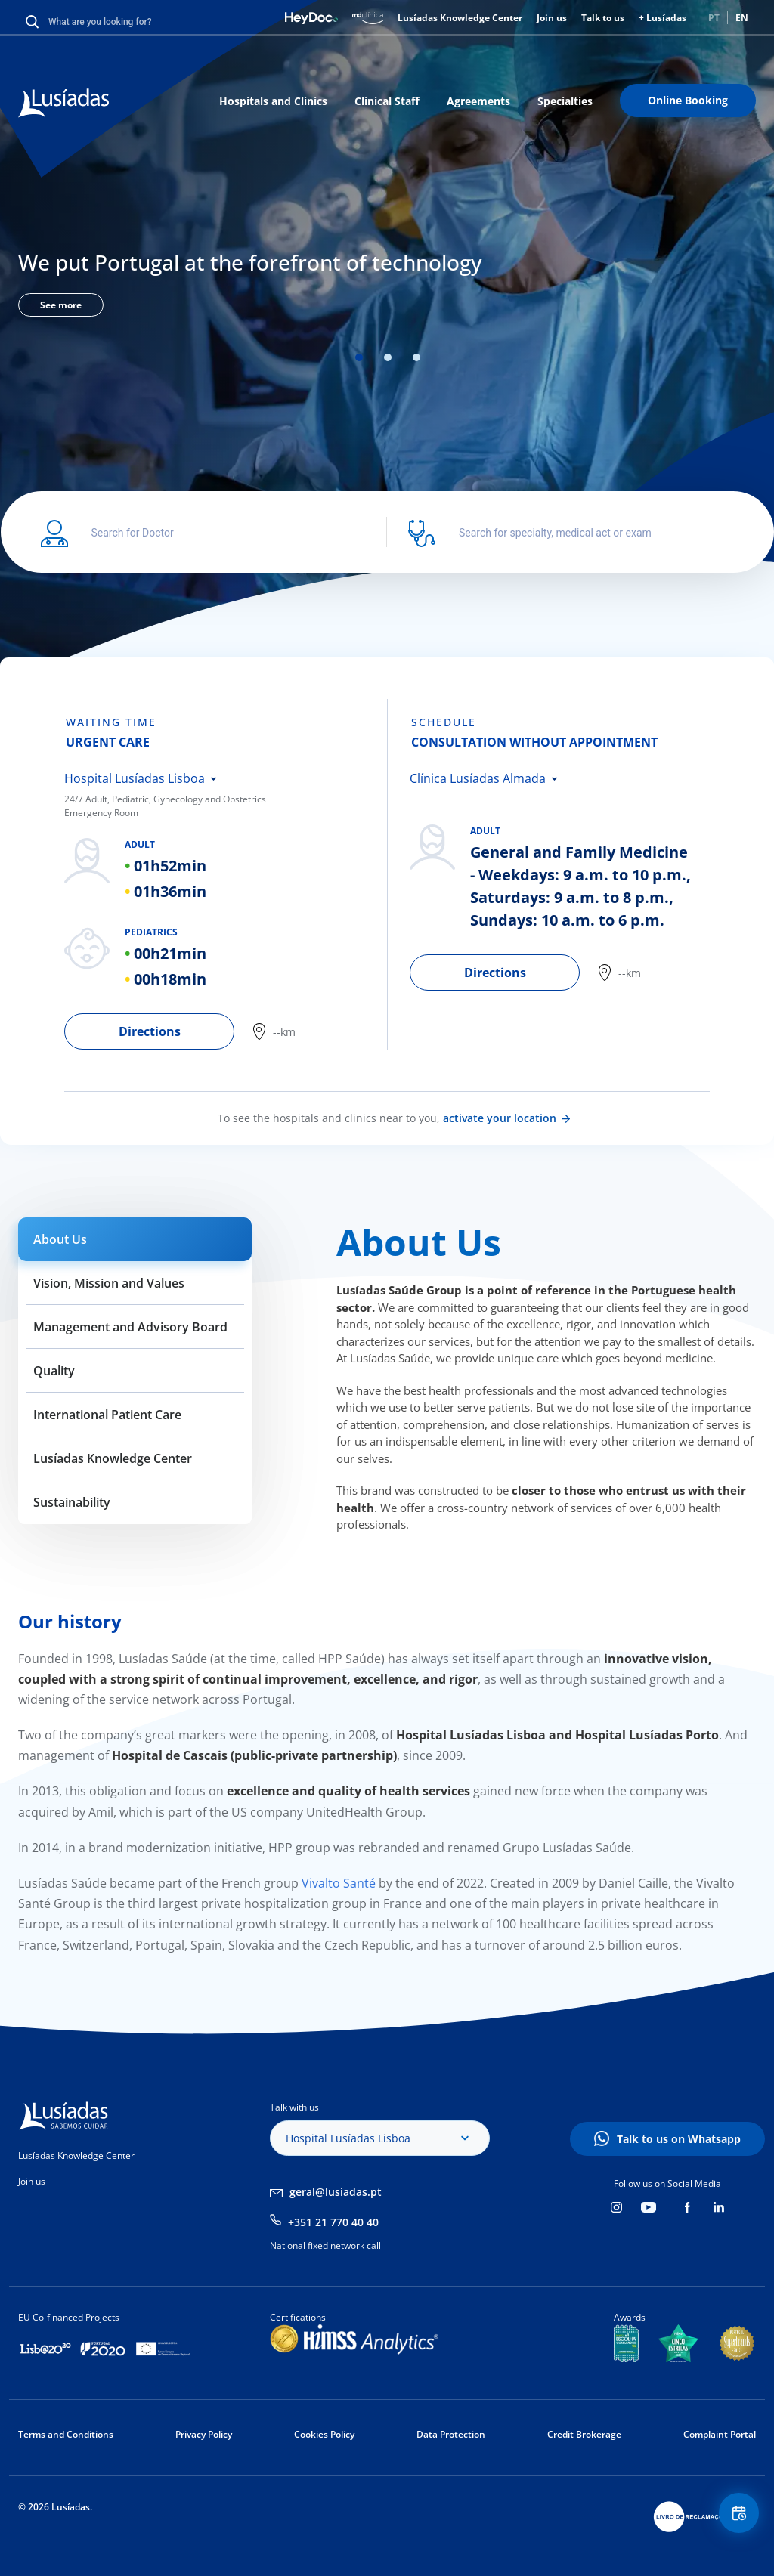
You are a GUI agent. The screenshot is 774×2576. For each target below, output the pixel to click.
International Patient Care (107, 1414)
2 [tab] (388, 357)
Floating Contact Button (732, 2520)
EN (741, 17)
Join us (552, 17)
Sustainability (71, 1502)
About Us (60, 1239)
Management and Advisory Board (130, 1327)
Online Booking (688, 100)
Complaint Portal (719, 2434)
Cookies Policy (324, 2434)
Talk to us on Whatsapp (679, 2139)
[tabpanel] (387, 280)
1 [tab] (359, 357)
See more (61, 304)
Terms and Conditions (65, 2434)
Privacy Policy (203, 2434)
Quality (54, 1370)
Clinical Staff (387, 101)
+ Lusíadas (662, 17)
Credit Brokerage (584, 2434)
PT (714, 17)
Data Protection (450, 2434)
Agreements (478, 101)
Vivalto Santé (337, 1883)
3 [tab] (416, 357)
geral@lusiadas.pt (335, 2192)
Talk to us (602, 17)
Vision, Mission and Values (108, 1283)
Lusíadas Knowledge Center (460, 17)
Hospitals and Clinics (273, 101)
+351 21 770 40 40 (333, 2222)
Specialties (565, 101)
